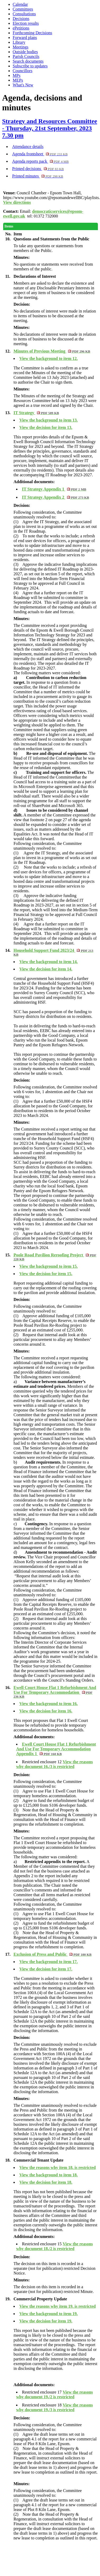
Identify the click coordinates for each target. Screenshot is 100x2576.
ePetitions (21, 28)
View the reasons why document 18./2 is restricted (54, 2246)
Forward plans (25, 37)
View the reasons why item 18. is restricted (57, 2167)
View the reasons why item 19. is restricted (57, 2306)
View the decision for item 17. (45, 1969)
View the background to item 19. (48, 2313)
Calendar (20, 4)
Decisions (21, 18)
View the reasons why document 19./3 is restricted (54, 2407)
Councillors (22, 70)
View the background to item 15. (48, 1266)
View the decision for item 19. (45, 2321)
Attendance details (28, 146)
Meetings (20, 47)
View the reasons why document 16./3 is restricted (54, 1764)
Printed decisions (38, 168)
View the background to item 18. (48, 2175)
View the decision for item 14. (45, 969)
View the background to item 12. (48, 358)
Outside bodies (25, 51)
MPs (16, 75)
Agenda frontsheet (40, 154)
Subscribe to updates (30, 66)
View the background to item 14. (48, 961)
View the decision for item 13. (45, 427)
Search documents (28, 61)
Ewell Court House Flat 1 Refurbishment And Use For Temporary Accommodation (54, 1691)
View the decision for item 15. (45, 1273)
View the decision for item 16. (45, 1711)
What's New (23, 85)
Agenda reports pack (40, 161)
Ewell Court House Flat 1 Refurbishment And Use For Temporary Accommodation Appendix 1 (56, 1749)
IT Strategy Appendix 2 (55, 497)
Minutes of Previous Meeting (51, 351)
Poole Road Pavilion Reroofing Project (54, 1257)
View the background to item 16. (48, 1703)
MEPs (18, 80)
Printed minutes (37, 176)
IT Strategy (36, 412)
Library (19, 42)
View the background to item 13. (48, 420)
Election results (26, 23)
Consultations (24, 14)
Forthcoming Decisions (32, 33)
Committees (23, 9)
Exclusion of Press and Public (52, 1954)
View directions (17, 202)
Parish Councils (26, 56)
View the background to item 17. (48, 1961)
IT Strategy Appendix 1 (54, 489)
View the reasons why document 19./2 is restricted (54, 2394)
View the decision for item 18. (45, 2182)
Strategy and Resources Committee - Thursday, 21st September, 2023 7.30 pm (49, 128)
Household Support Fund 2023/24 (53, 952)
